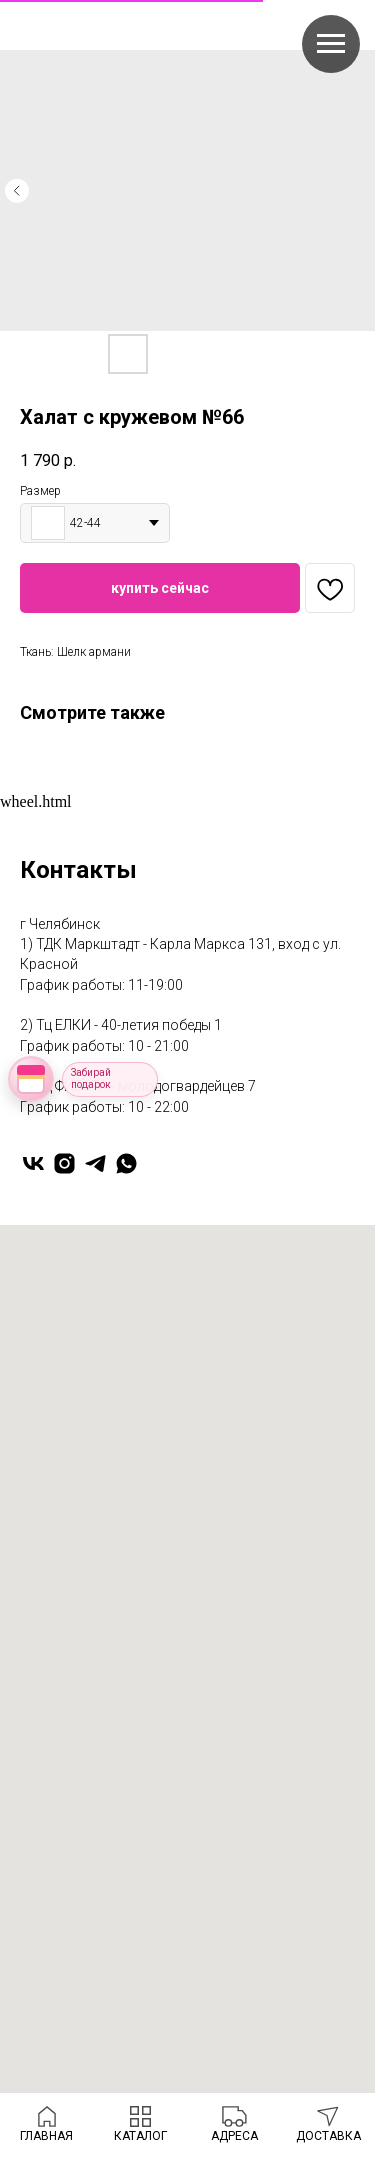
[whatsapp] (126, 1163)
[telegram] (95, 1163)
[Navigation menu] (331, 44)
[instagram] (64, 1163)
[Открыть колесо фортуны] (31, 1079)
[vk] (33, 1163)
